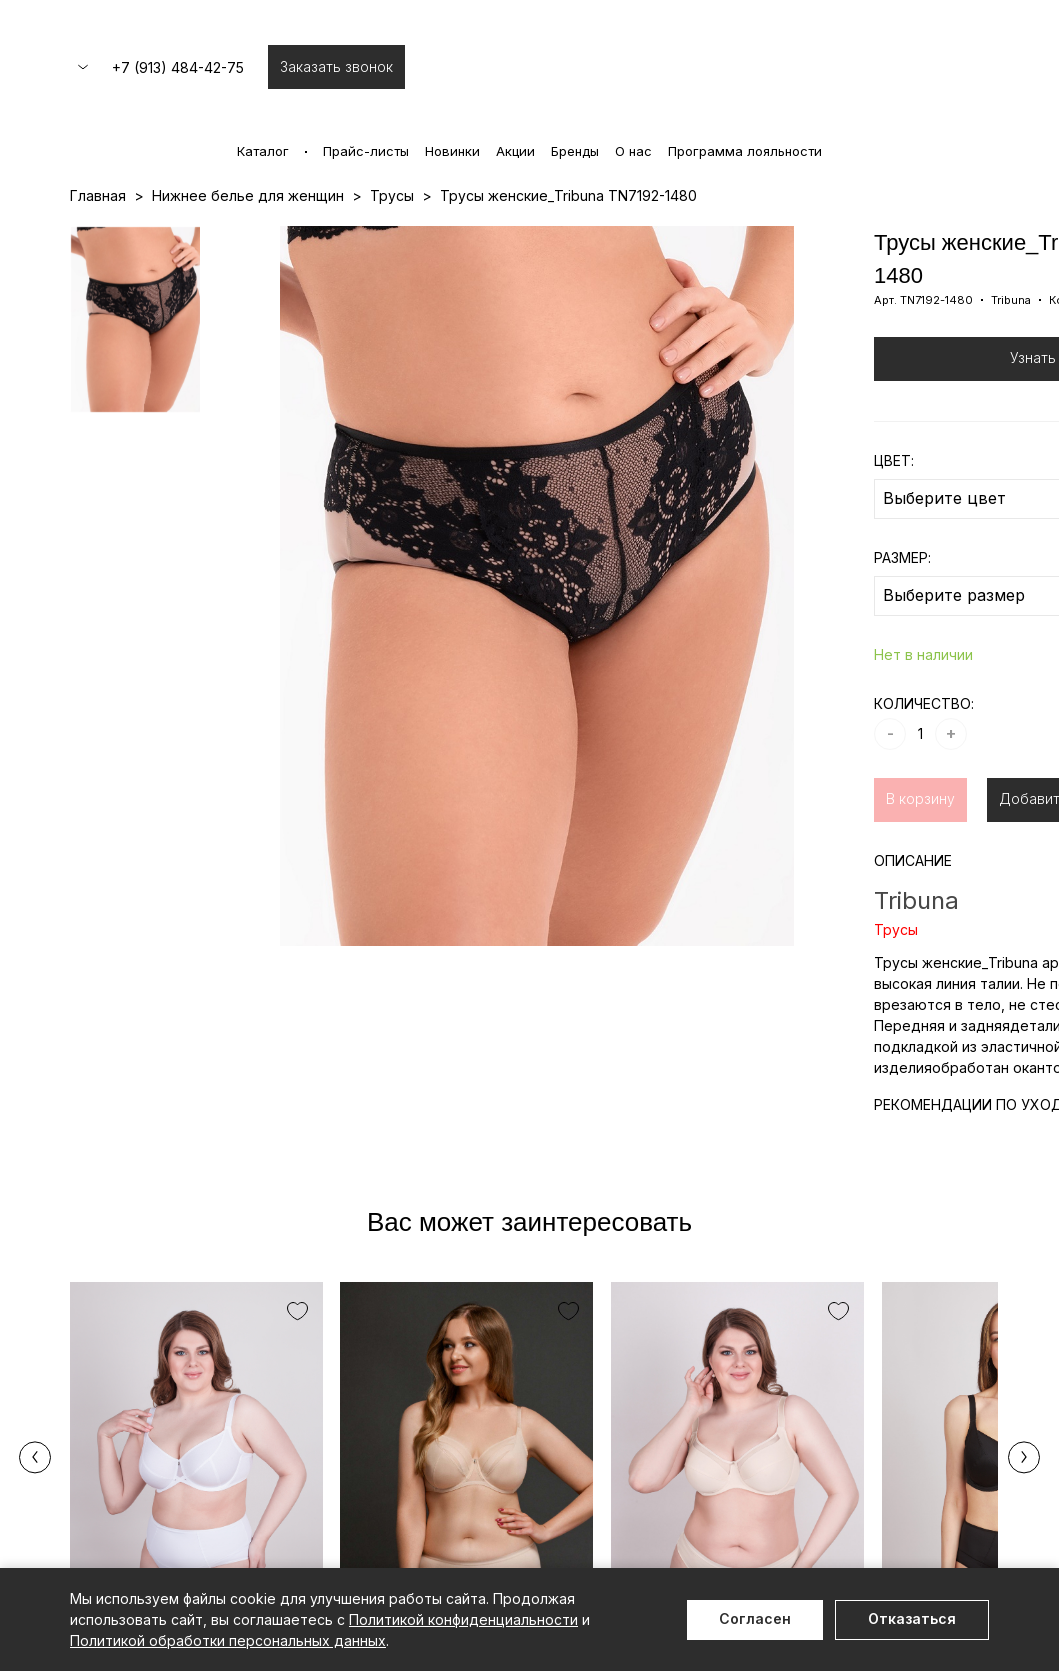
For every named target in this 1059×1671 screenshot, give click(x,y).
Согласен (755, 1618)
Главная (98, 195)
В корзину (920, 798)
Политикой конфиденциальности (463, 1619)
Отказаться (912, 1618)
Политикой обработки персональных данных (228, 1640)
